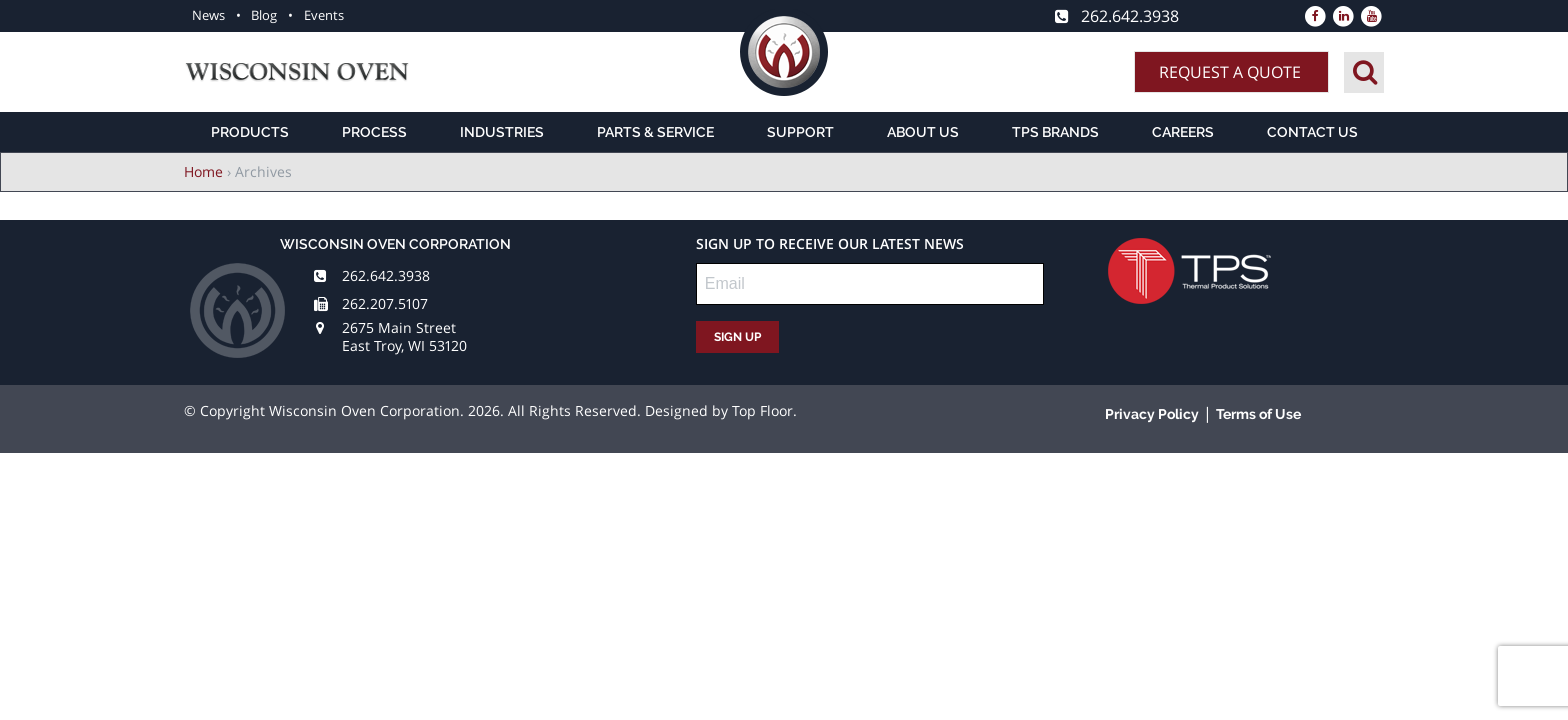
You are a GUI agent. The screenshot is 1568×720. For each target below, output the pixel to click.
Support (800, 132)
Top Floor (762, 410)
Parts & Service (655, 132)
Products (250, 132)
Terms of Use (1258, 414)
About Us (923, 132)
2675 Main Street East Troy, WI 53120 (404, 336)
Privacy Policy (1152, 414)
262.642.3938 (386, 275)
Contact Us (1312, 132)
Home (203, 171)
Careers (1183, 132)
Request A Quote (1230, 72)
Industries (502, 132)
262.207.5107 (385, 303)
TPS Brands (1055, 132)
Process (374, 132)
